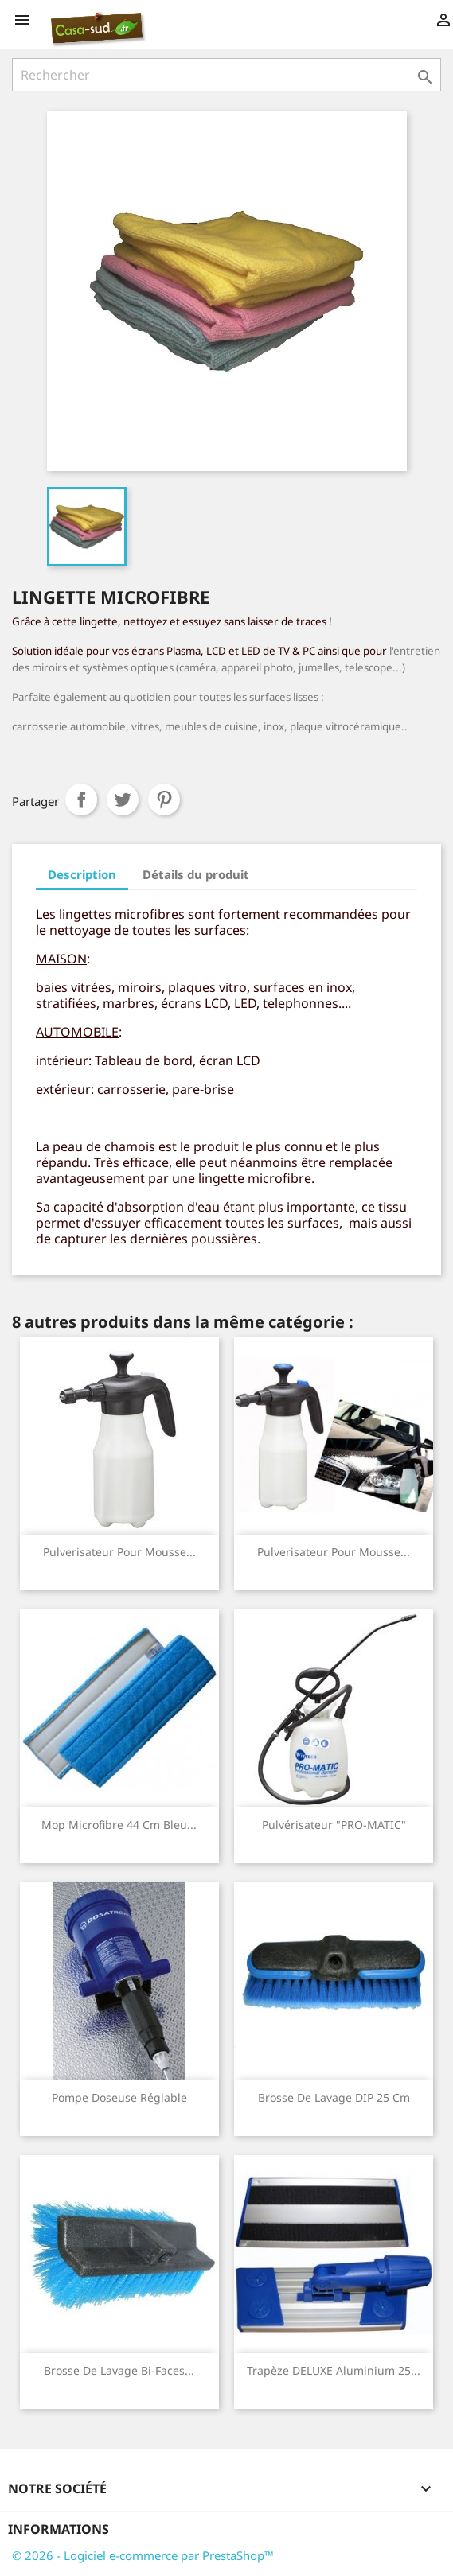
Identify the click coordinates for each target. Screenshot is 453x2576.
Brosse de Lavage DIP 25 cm (334, 2097)
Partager (81, 799)
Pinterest (164, 799)
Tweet (123, 799)
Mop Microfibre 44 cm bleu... (119, 1824)
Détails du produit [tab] (196, 874)
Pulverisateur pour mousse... (119, 1551)
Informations (58, 2529)
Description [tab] (82, 874)
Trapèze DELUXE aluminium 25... (333, 2370)
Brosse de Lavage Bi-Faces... (119, 2370)
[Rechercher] (226, 74)
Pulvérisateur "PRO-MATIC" (334, 1824)
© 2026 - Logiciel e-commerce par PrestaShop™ (143, 2555)
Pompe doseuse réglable (119, 2097)
